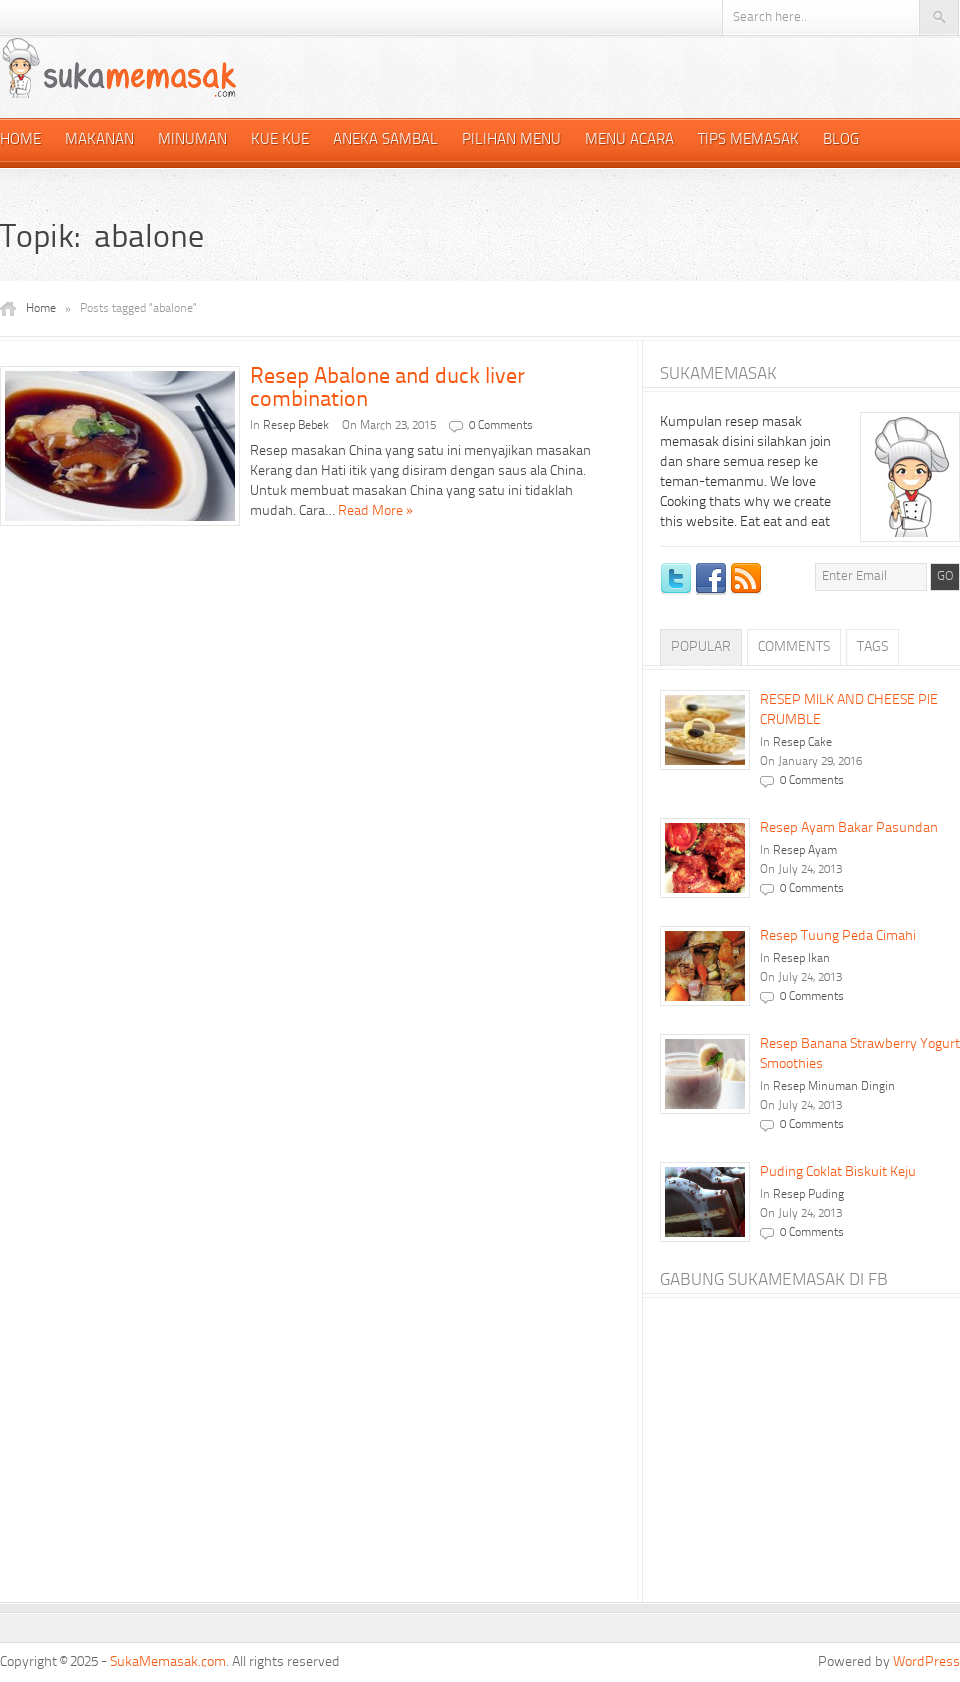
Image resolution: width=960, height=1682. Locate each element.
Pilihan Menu (511, 140)
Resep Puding (808, 1195)
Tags (872, 647)
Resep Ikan (801, 959)
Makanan (99, 140)
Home (20, 140)
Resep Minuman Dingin (834, 1087)
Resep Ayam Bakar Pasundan (849, 828)
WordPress (926, 1662)
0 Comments (501, 426)
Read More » (375, 511)
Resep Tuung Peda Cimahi (838, 936)
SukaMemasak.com (168, 1662)
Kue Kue (280, 140)
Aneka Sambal (385, 140)
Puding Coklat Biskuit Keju (838, 1172)
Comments (794, 647)
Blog (841, 140)
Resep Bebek (296, 426)
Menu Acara (629, 140)
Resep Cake (802, 743)
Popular (701, 647)
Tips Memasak (748, 140)
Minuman (192, 140)
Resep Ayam (805, 851)
